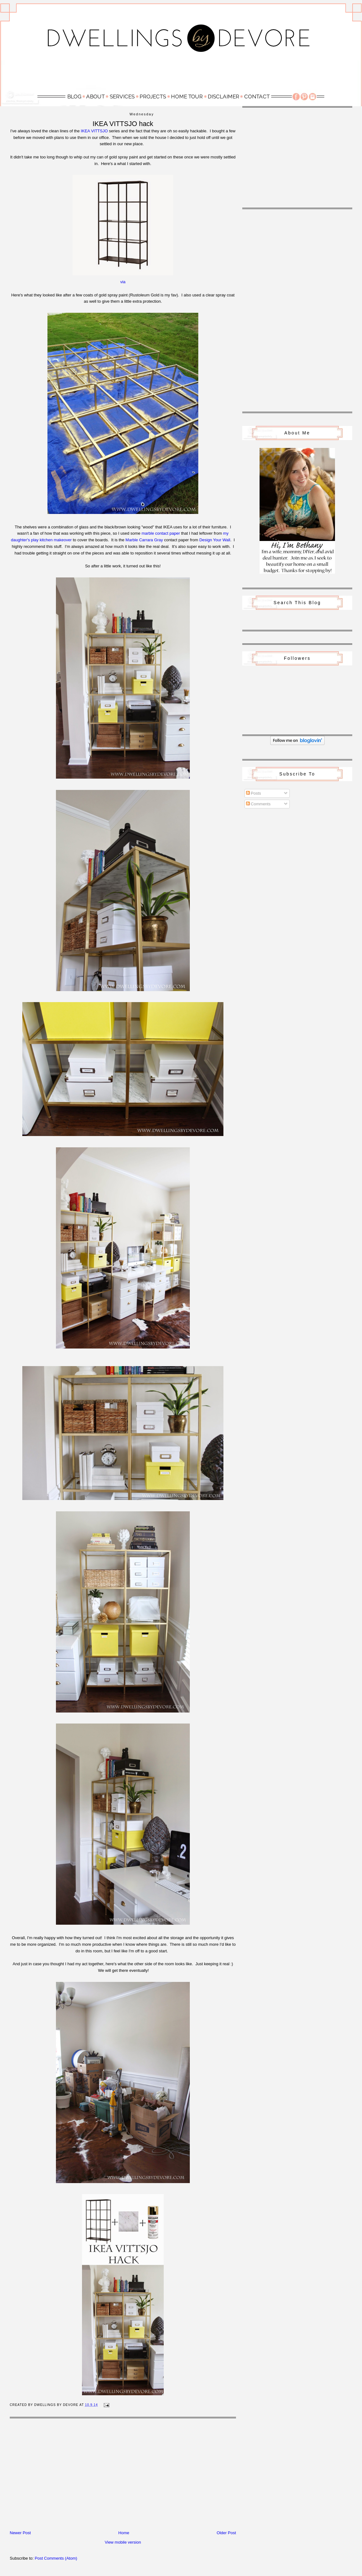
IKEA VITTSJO (94, 131)
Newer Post (20, 2532)
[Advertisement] (181, 74)
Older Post (226, 2532)
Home (123, 2532)
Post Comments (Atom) (56, 2558)
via (123, 281)
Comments (258, 804)
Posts (253, 793)
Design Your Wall (214, 540)
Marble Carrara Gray (144, 540)
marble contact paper (160, 533)
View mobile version (123, 2542)
